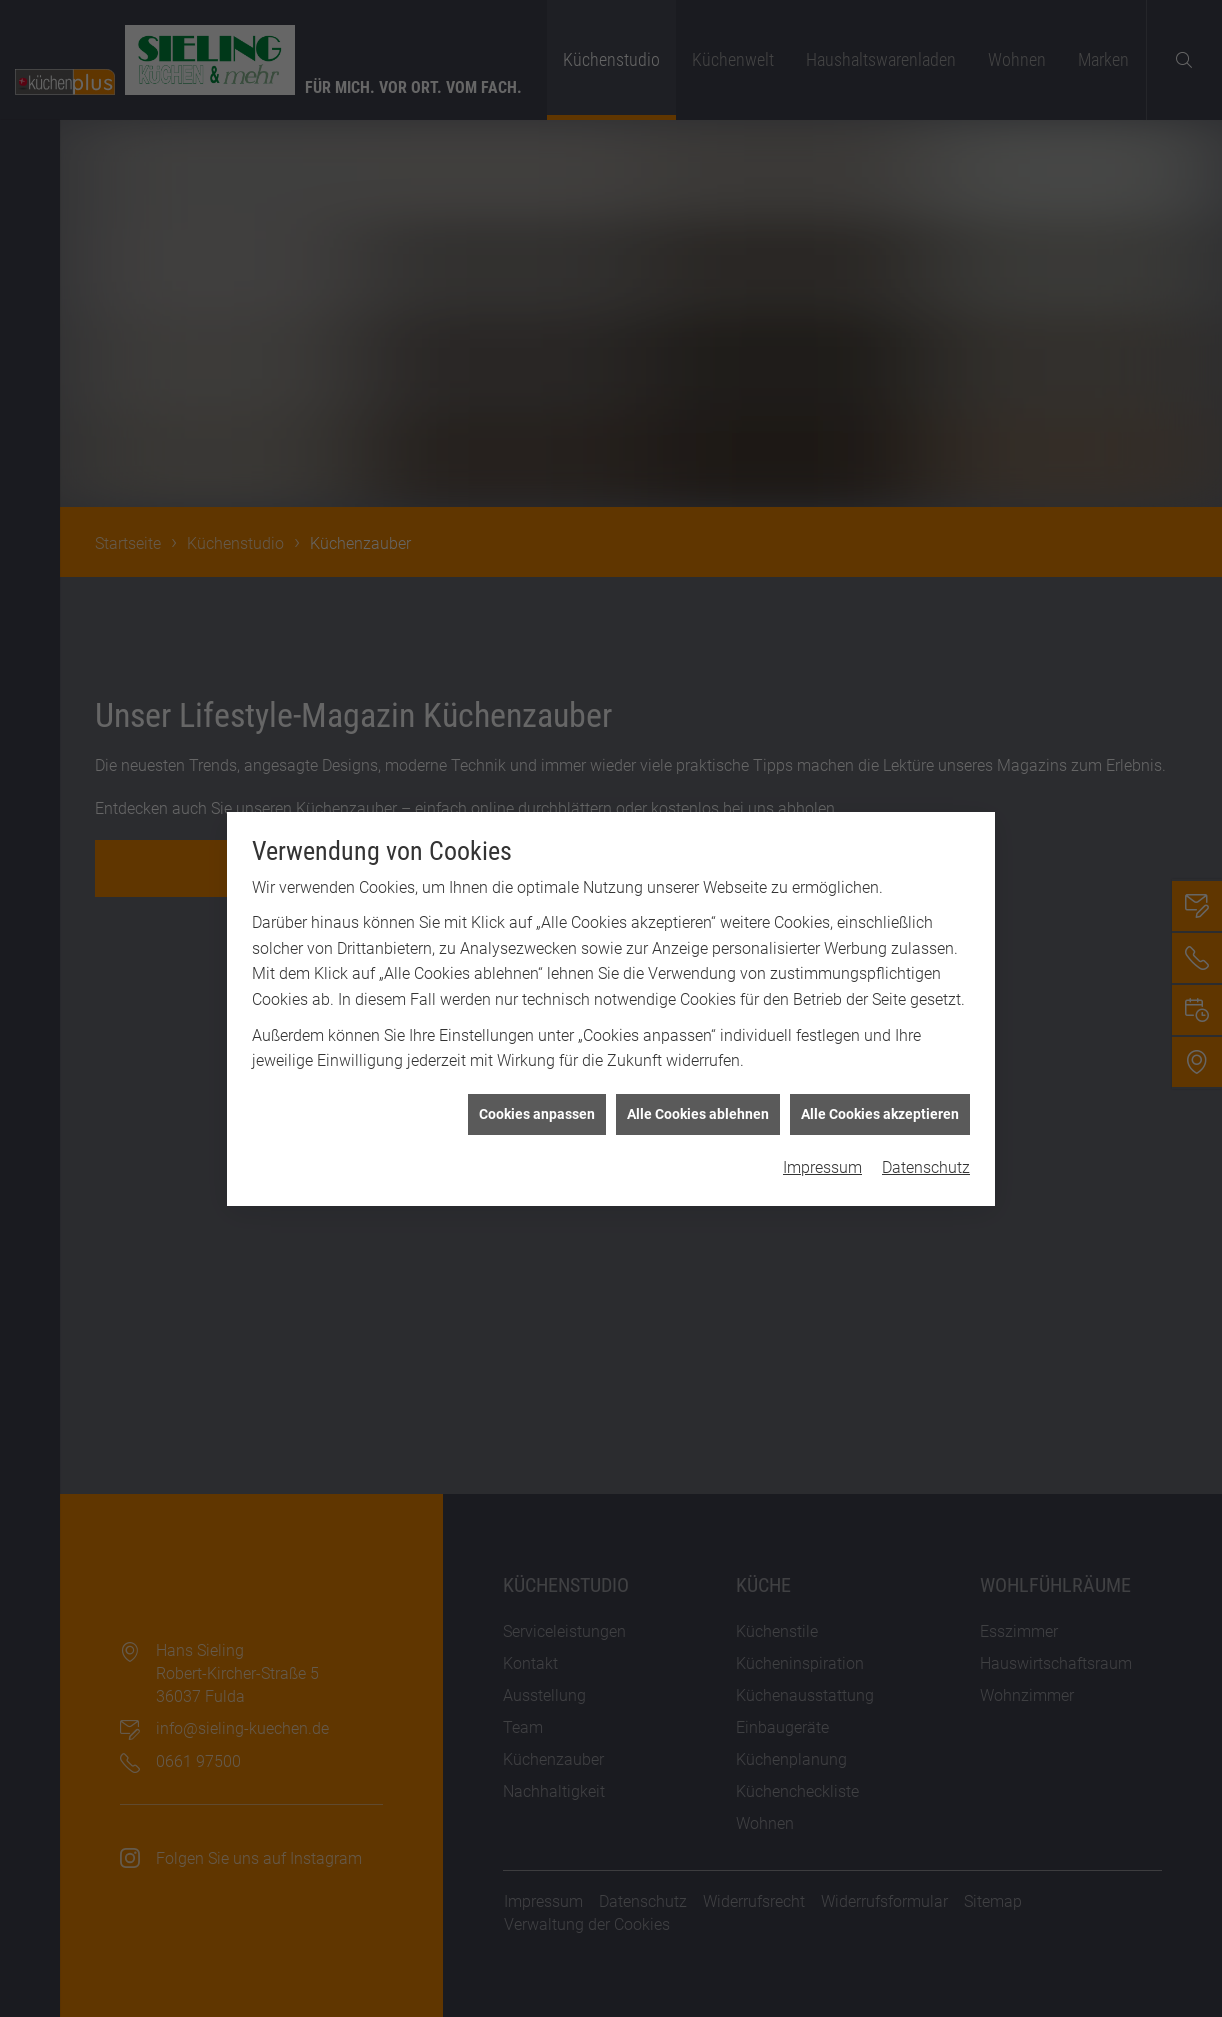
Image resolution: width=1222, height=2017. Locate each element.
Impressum (822, 1039)
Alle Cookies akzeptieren (880, 986)
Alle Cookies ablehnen (698, 986)
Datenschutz (926, 1039)
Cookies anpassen (537, 986)
